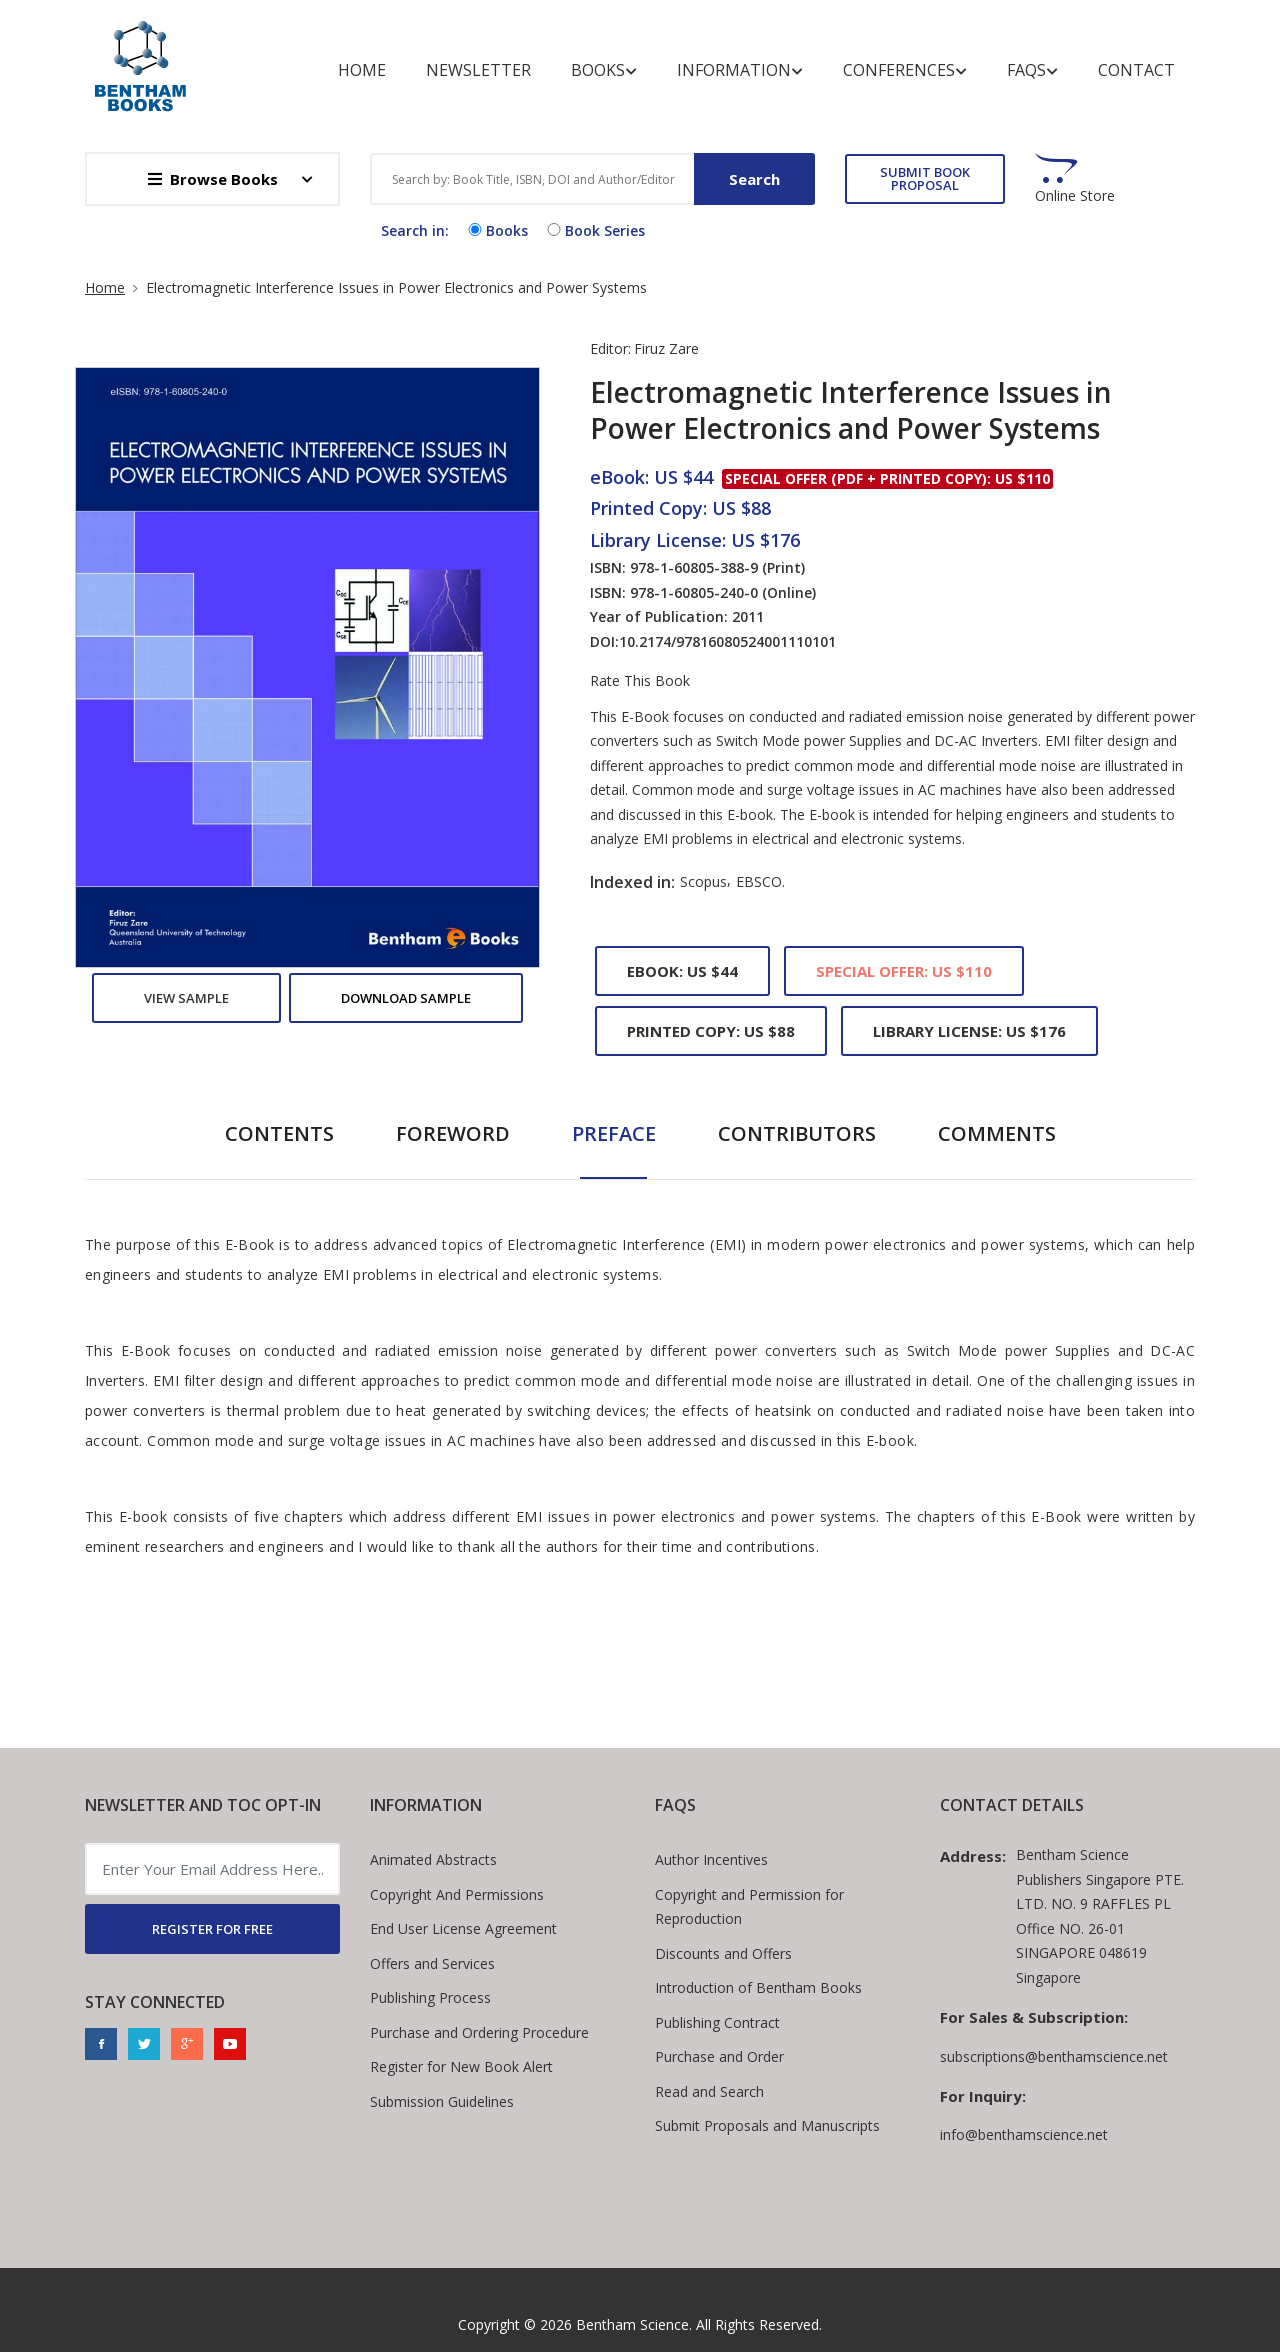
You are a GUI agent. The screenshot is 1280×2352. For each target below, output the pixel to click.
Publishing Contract (717, 2022)
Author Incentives (711, 1859)
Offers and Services (432, 1963)
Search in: (415, 230)
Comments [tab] (997, 1133)
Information (740, 70)
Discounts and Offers (723, 1953)
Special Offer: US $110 (904, 971)
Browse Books (213, 179)
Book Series (594, 230)
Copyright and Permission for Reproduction (749, 1907)
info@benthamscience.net (1024, 2134)
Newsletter (478, 70)
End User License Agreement (463, 1928)
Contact (1136, 70)
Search (754, 179)
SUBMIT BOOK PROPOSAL (925, 178)
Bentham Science (632, 2324)
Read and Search (709, 2091)
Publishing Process (430, 1997)
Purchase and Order (719, 2056)
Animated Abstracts (433, 1859)
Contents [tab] (279, 1133)
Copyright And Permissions (457, 1894)
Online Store (1075, 196)
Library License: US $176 (969, 1031)
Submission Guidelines (442, 2101)
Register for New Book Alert (461, 2066)
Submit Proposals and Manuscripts (767, 2125)
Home (362, 70)
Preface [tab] (614, 1133)
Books (604, 70)
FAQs (1032, 70)
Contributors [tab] (797, 1133)
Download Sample (406, 998)
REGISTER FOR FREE (212, 1929)
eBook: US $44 (682, 971)
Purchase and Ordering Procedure (479, 2032)
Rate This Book (640, 681)
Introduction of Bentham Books (758, 1987)
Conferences (905, 70)
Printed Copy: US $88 (711, 1031)
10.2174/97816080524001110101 (727, 641)
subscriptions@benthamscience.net (1054, 2056)
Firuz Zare (666, 348)
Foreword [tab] (453, 1133)
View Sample (186, 998)
